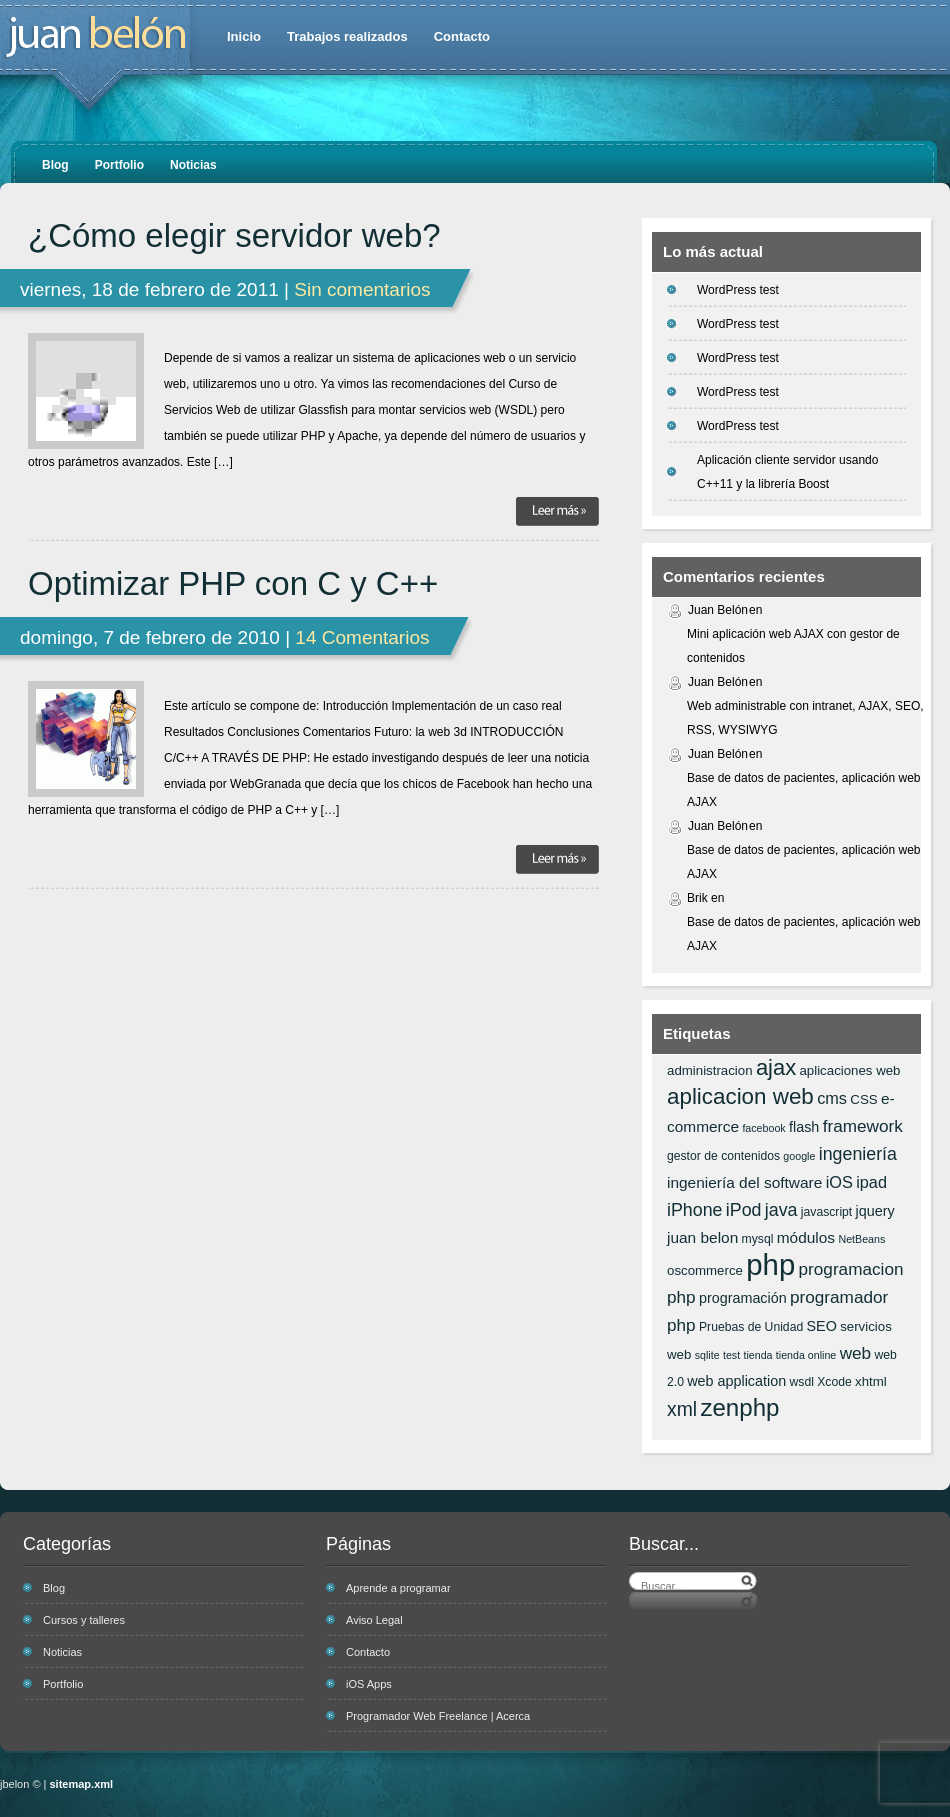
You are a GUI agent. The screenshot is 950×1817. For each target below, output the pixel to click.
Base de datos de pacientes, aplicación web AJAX (804, 790)
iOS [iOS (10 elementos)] (839, 1182)
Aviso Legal (374, 1620)
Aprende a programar (398, 1588)
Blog (55, 165)
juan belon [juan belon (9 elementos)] (702, 1237)
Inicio (244, 36)
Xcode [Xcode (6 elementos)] (834, 1382)
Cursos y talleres (84, 1620)
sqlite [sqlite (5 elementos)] (707, 1355)
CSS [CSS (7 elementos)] (863, 1099)
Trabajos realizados (347, 36)
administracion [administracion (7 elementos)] (710, 1070)
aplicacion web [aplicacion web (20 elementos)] (740, 1096)
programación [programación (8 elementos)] (743, 1298)
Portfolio (119, 165)
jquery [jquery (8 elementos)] (875, 1211)
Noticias (193, 165)
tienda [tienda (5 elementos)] (757, 1355)
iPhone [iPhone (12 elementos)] (694, 1210)
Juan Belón (718, 610)
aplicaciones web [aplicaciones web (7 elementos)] (849, 1070)
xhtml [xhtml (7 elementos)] (871, 1381)
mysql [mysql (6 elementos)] (758, 1239)
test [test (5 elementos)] (731, 1355)
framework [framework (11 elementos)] (863, 1126)
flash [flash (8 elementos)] (804, 1127)
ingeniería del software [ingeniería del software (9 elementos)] (744, 1182)
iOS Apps (369, 1684)
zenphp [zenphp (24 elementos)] (739, 1407)
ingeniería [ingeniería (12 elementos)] (858, 1154)
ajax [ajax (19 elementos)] (776, 1067)
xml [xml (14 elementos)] (682, 1409)
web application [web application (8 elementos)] (736, 1381)
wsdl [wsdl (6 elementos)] (802, 1382)
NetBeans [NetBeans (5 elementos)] (861, 1239)
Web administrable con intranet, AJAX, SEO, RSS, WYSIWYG (805, 718)
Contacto (462, 36)
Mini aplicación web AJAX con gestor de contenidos (793, 646)
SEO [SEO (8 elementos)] (822, 1326)
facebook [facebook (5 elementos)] (763, 1128)
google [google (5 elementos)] (799, 1156)
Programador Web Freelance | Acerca (438, 1716)
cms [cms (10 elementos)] (832, 1098)
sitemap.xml (82, 1784)
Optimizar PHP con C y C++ (233, 584)
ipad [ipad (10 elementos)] (871, 1182)
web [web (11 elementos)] (855, 1353)
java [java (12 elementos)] (781, 1210)
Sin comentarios (362, 289)
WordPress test (738, 290)
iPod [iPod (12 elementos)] (744, 1210)
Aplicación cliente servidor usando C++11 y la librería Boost (787, 472)
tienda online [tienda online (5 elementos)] (806, 1355)
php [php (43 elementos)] (770, 1264)
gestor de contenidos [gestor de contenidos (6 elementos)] (723, 1156)
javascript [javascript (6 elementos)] (826, 1212)
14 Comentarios (362, 637)
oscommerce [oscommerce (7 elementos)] (705, 1270)
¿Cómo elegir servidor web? (234, 236)
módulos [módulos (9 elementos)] (806, 1237)
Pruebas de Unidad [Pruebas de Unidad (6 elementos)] (751, 1327)
